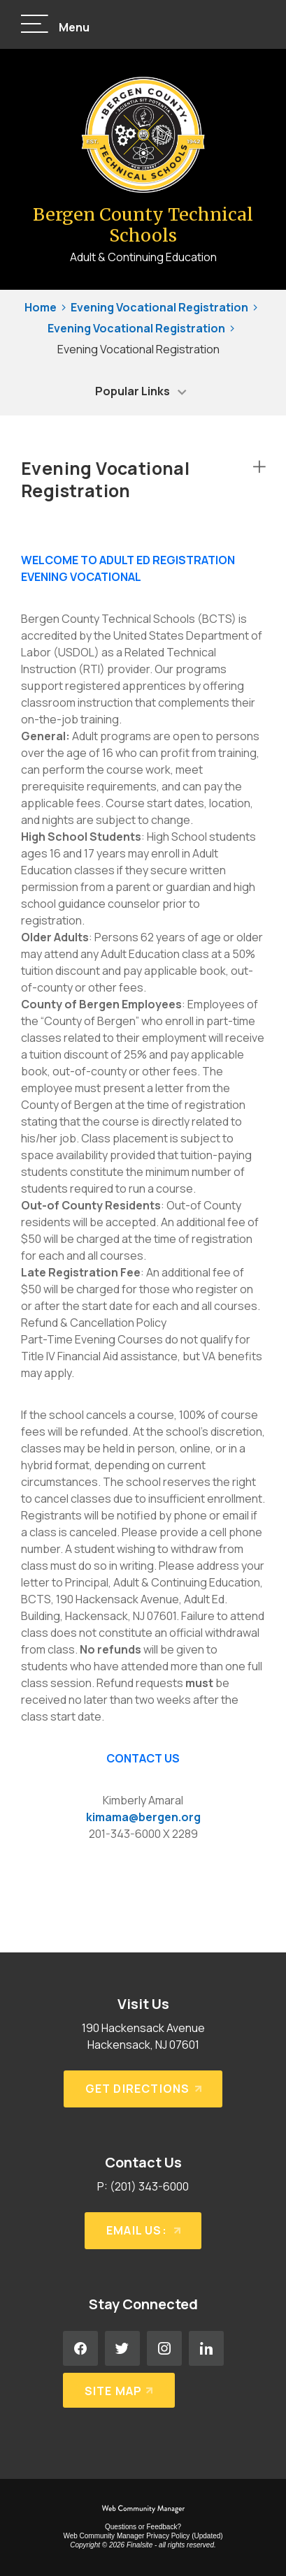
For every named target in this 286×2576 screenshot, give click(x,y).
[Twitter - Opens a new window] (122, 2348)
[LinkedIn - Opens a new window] (206, 2348)
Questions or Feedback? (143, 2527)
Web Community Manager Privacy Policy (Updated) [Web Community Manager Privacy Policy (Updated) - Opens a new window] (142, 2536)
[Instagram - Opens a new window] (164, 2348)
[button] (55, 25)
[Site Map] (119, 2390)
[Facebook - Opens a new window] (80, 2348)
